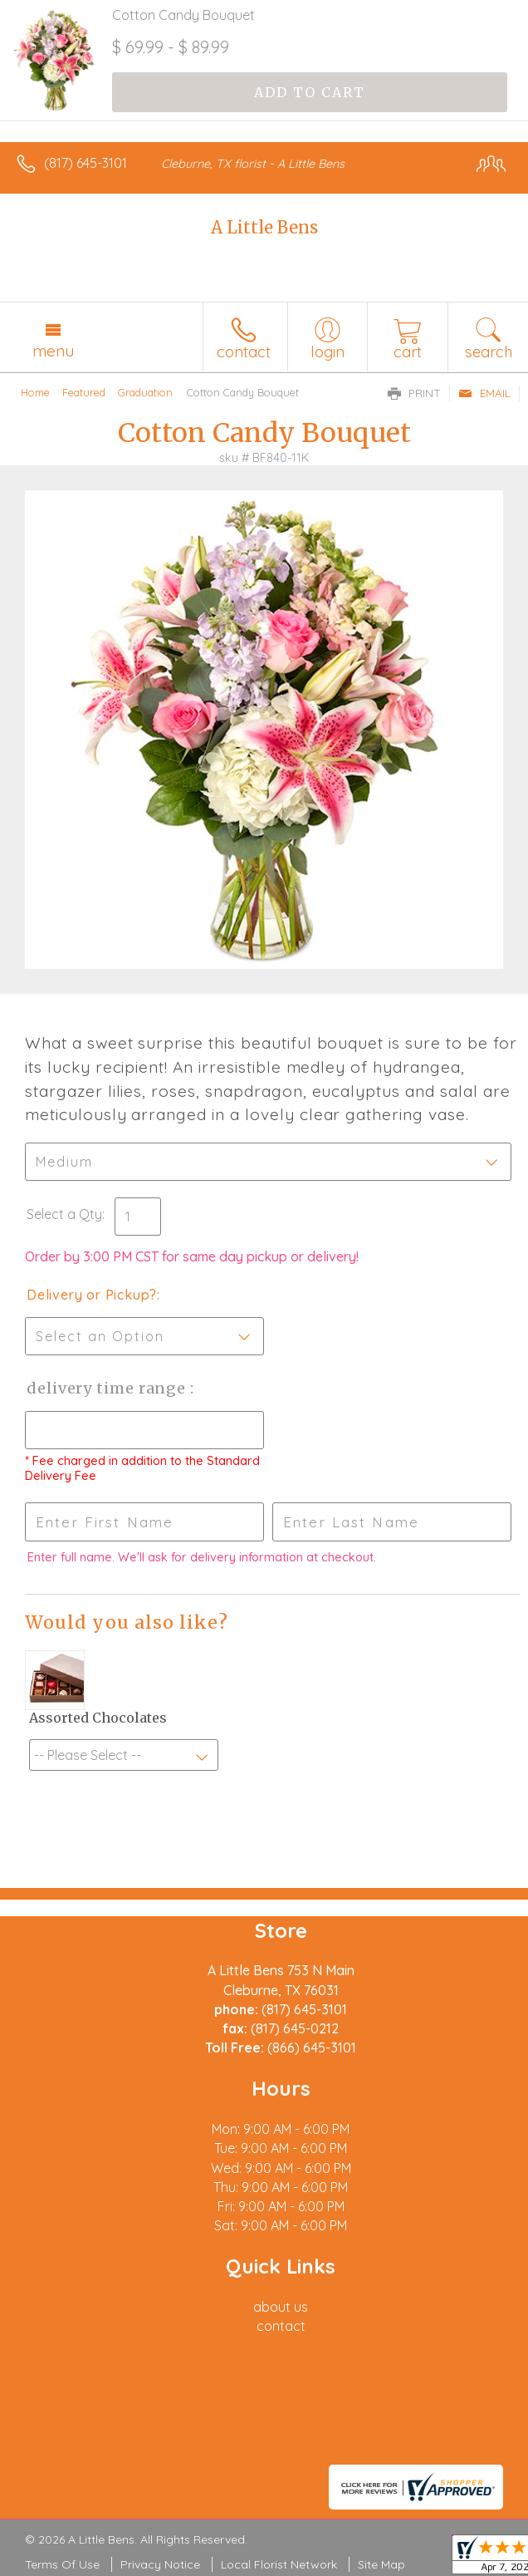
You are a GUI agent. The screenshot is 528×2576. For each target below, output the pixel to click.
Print (414, 393)
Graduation (145, 392)
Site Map (381, 2564)
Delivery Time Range (108, 1388)
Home (35, 392)
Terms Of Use (62, 2564)
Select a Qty (64, 1214)
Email (484, 393)
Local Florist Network (279, 2564)
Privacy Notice (160, 2564)
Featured (83, 392)
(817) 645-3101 (85, 163)
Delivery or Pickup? (92, 1294)
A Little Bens (264, 227)
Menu (53, 351)
